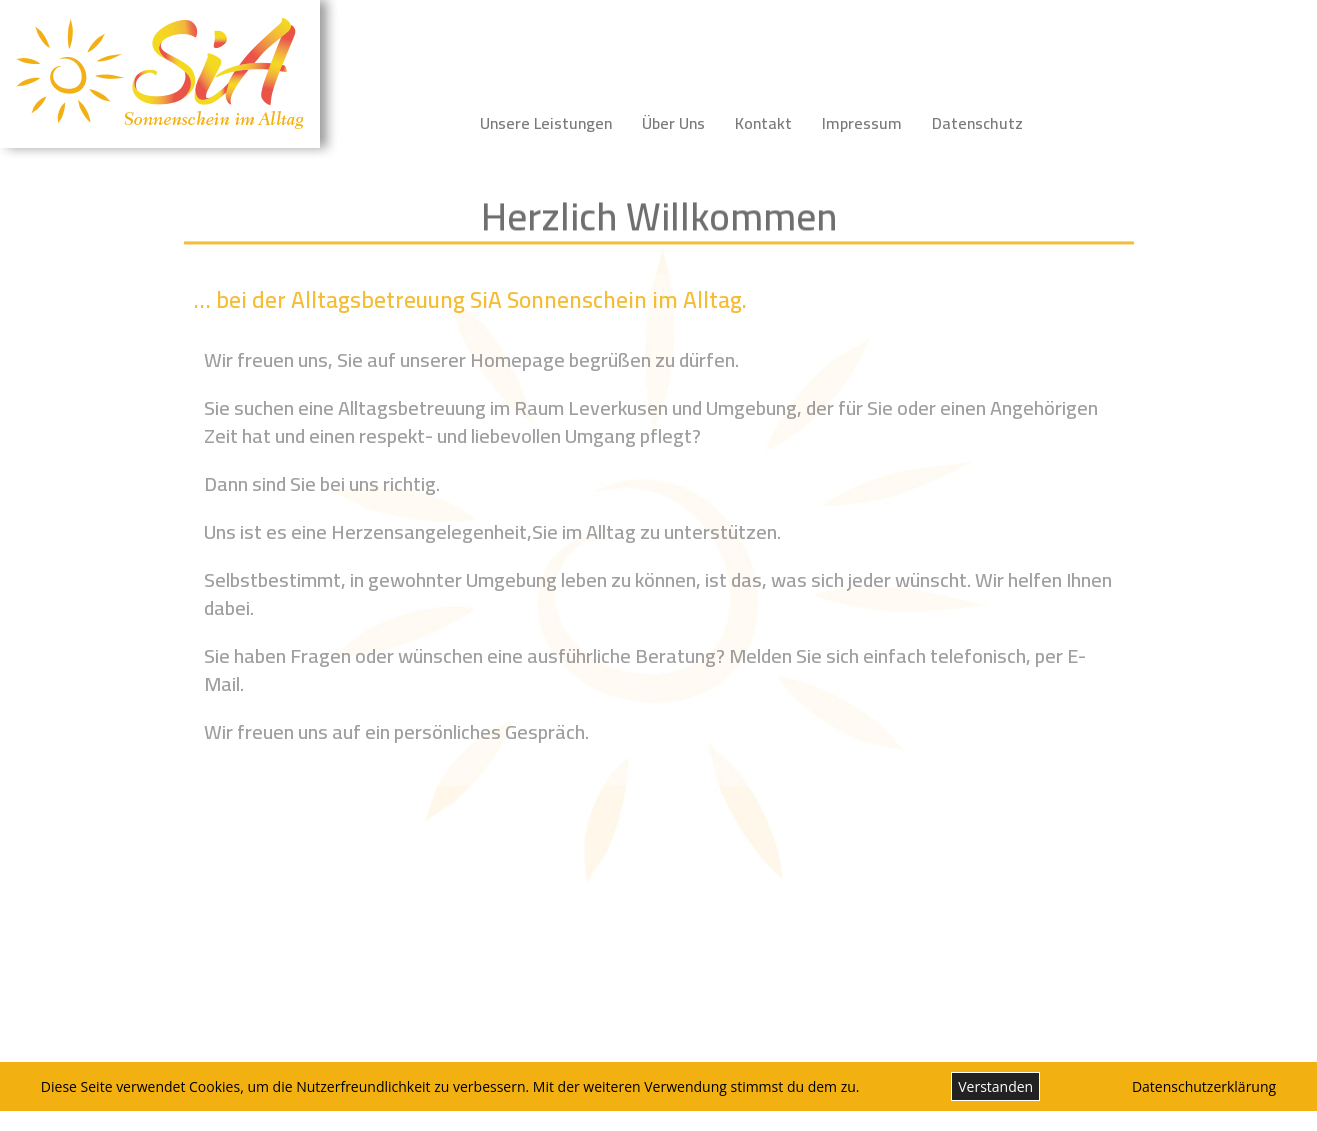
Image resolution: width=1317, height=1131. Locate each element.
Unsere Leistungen (546, 123)
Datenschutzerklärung (1204, 1086)
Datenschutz (977, 123)
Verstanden (995, 1086)
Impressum (862, 123)
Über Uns (673, 123)
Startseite (412, 123)
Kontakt (763, 123)
